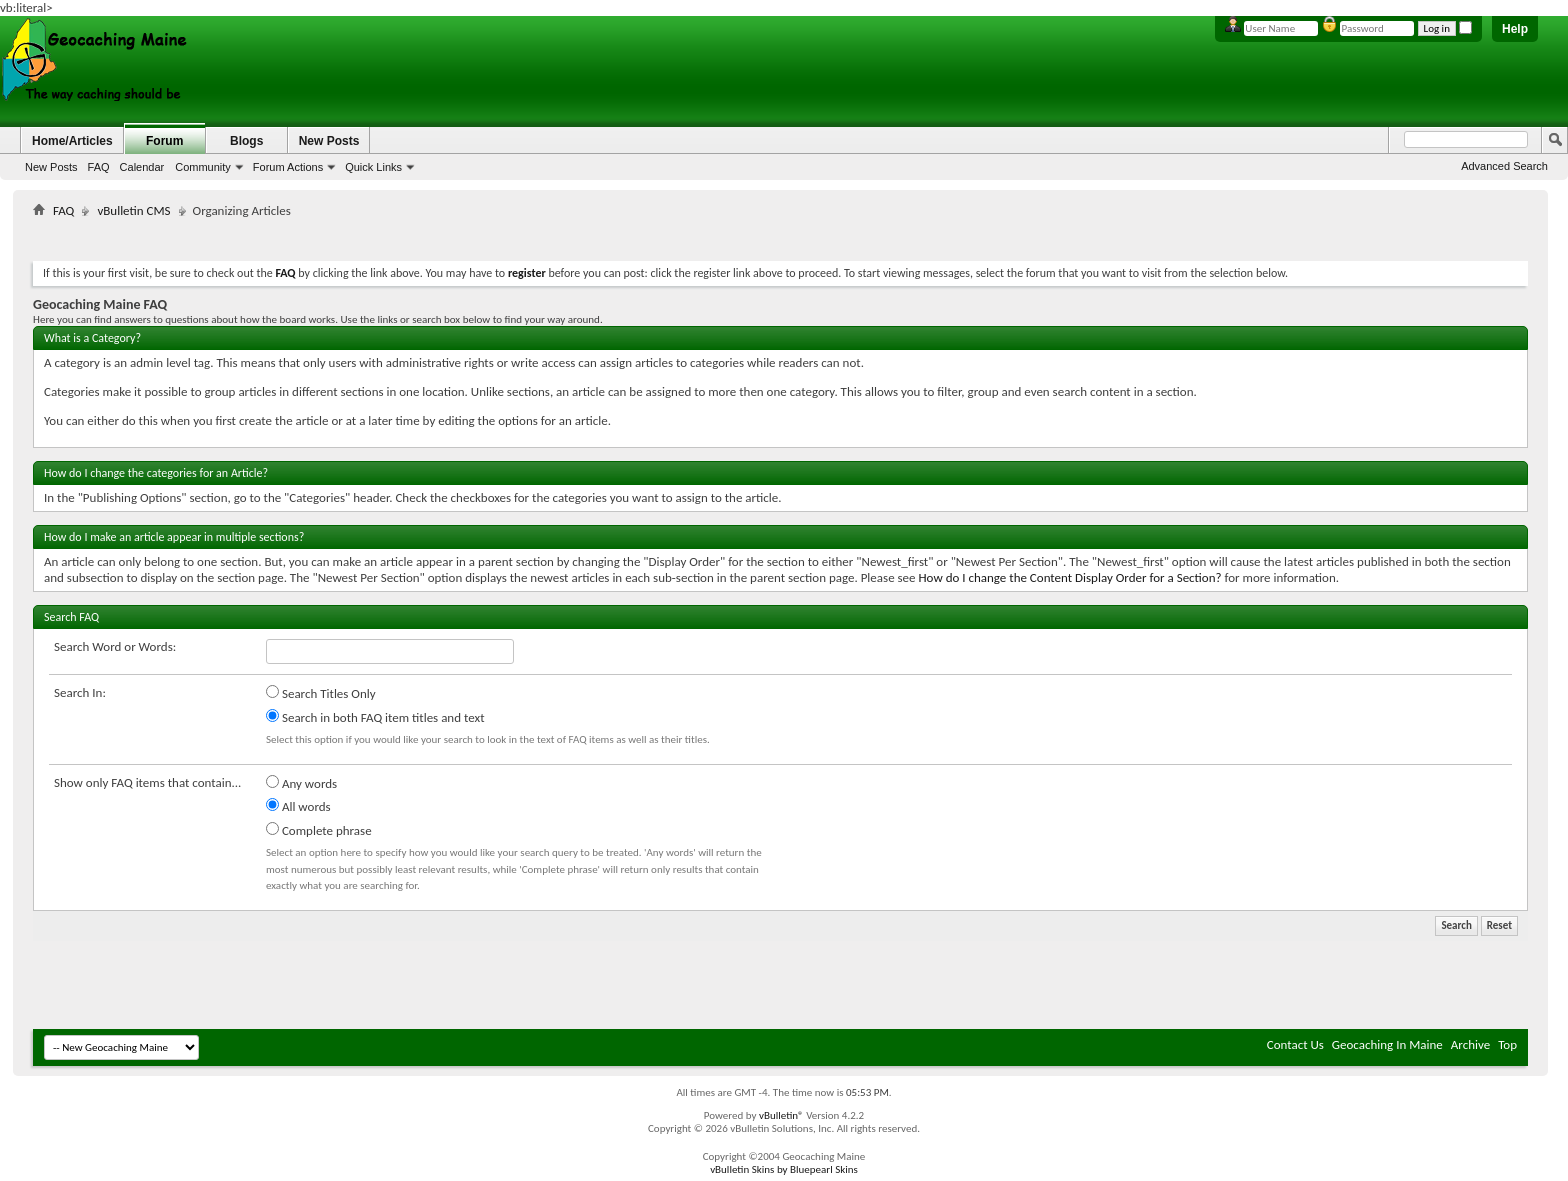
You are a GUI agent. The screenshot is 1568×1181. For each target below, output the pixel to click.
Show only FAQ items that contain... (147, 782)
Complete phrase (319, 830)
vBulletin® (781, 1115)
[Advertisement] (781, 235)
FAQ (99, 167)
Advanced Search (1504, 166)
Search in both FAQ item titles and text (375, 717)
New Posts (51, 167)
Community (203, 167)
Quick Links (373, 167)
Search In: (80, 692)
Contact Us (1295, 1044)
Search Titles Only (321, 693)
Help (1515, 29)
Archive (1470, 1044)
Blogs (246, 141)
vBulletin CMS (133, 210)
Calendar (142, 167)
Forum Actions (288, 167)
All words (298, 806)
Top (1507, 1044)
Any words (301, 783)
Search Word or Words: (115, 646)
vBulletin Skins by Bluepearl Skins (784, 1169)
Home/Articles (72, 141)
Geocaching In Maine (1387, 1044)
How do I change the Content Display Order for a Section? (1070, 577)
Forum (164, 141)
